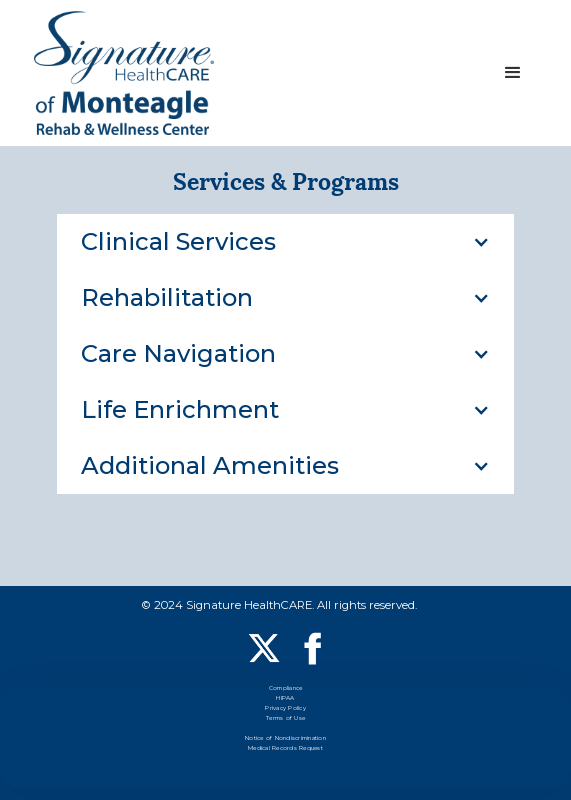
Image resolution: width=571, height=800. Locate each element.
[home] (124, 72)
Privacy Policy (285, 709)
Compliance (286, 689)
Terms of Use (285, 719)
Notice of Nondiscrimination (285, 739)
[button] (513, 73)
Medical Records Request (285, 749)
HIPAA (285, 699)
